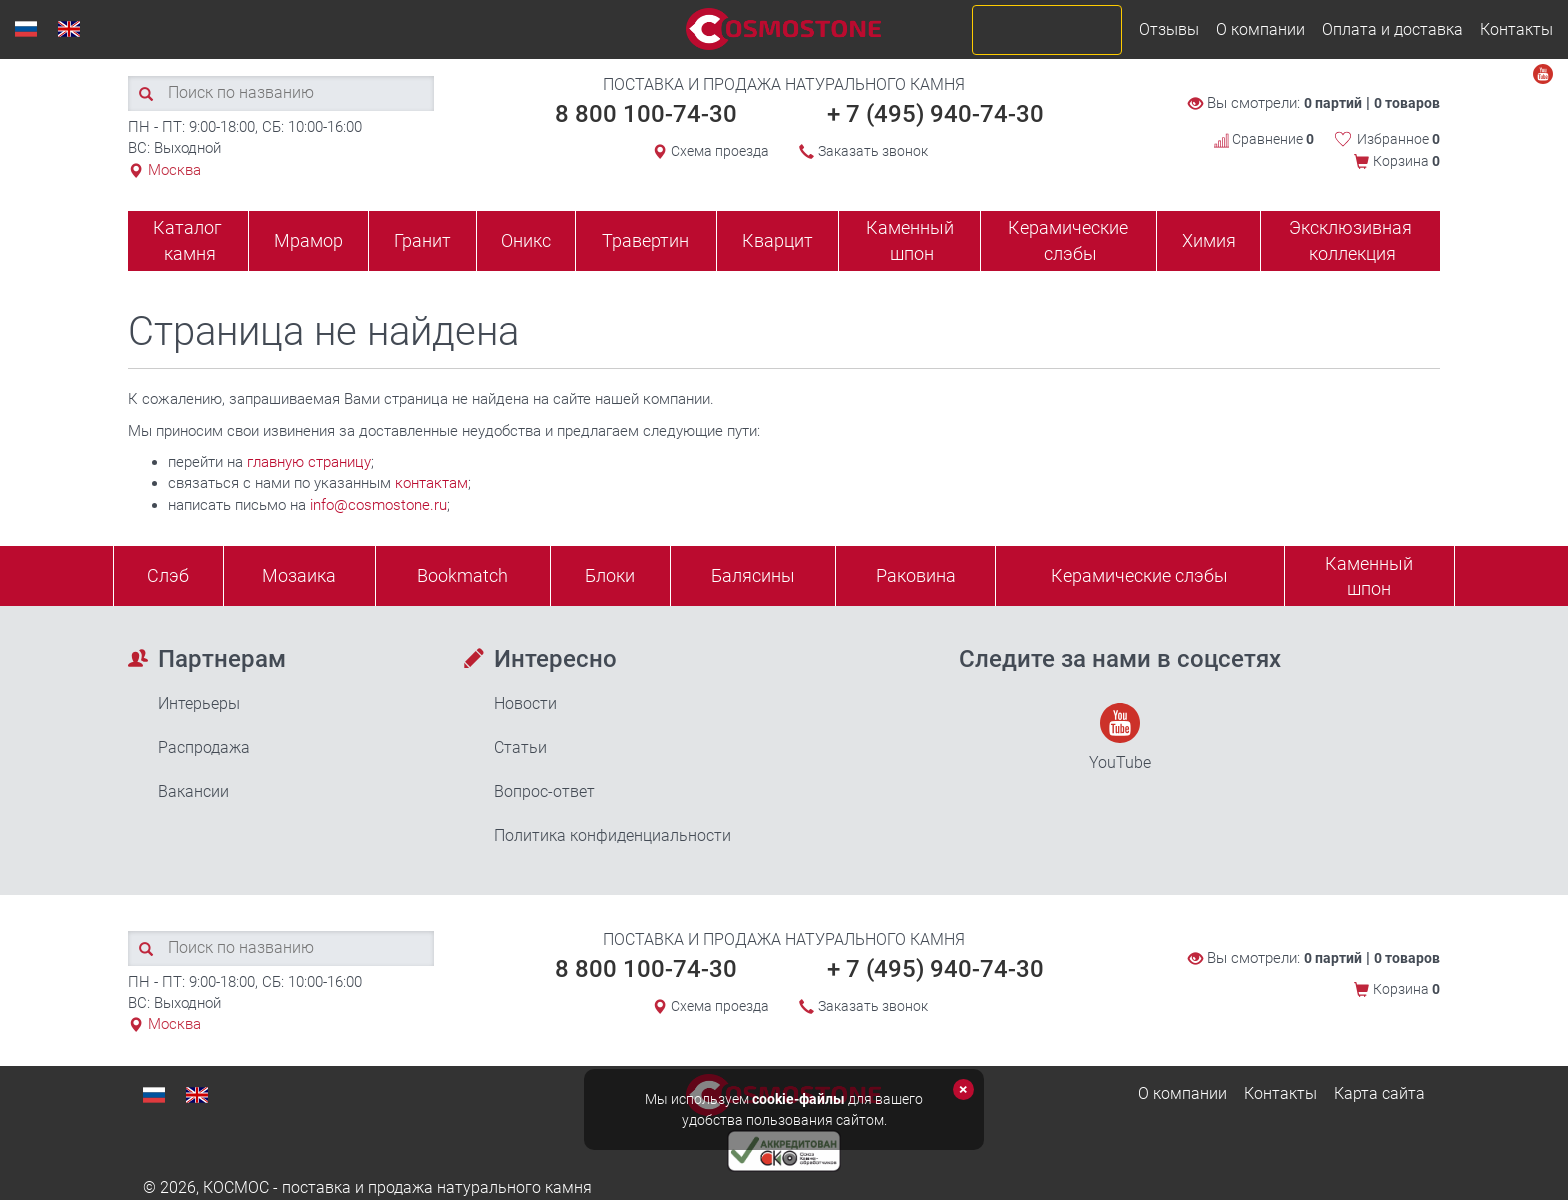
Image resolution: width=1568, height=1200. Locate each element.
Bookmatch (462, 575)
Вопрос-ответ (544, 791)
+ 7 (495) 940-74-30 (935, 114)
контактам (431, 483)
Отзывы (1169, 29)
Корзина (1406, 161)
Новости (525, 703)
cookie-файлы (798, 1099)
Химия (1209, 240)
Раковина (916, 575)
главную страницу (309, 462)
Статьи (520, 747)
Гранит (422, 240)
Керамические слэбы (1068, 240)
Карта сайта (1379, 1093)
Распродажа (204, 747)
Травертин (645, 240)
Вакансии (193, 791)
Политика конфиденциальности (612, 835)
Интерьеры (199, 703)
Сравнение (1264, 139)
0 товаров (1407, 103)
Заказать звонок (873, 151)
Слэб (168, 575)
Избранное (1398, 139)
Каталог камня (187, 240)
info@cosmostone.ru (378, 505)
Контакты (1516, 29)
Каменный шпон (910, 240)
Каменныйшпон (1369, 576)
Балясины (753, 575)
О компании (1260, 29)
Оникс (526, 240)
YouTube (1120, 737)
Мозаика (299, 575)
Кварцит (777, 240)
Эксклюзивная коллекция (1350, 240)
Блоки (610, 575)
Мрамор (308, 240)
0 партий (1333, 103)
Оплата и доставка (1392, 29)
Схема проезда (720, 151)
